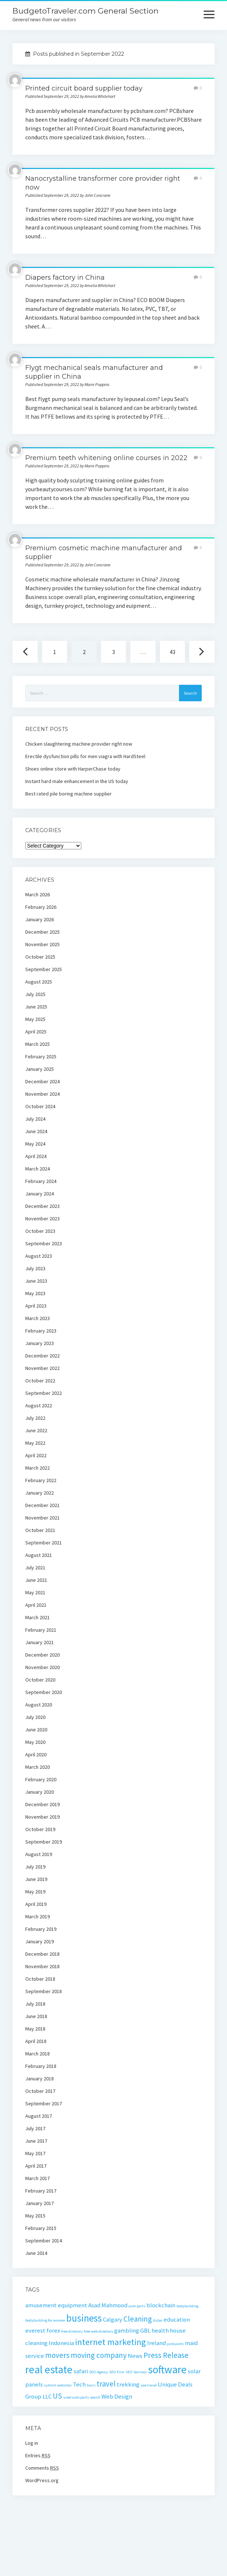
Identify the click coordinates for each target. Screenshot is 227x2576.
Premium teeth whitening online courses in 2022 (106, 458)
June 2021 (36, 1580)
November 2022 (42, 1368)
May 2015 (35, 2215)
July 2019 (35, 1866)
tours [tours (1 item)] (91, 2385)
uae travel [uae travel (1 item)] (149, 2385)
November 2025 (42, 944)
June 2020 (36, 1729)
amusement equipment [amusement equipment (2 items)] (56, 2305)
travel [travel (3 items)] (106, 2384)
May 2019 (35, 1891)
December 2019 (42, 1804)
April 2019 (35, 1904)
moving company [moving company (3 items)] (99, 2355)
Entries (38, 2455)
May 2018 (35, 2028)
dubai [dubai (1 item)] (158, 2320)
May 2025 (35, 1019)
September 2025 (43, 969)
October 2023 (40, 1231)
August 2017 (38, 2116)
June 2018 (36, 2016)
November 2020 (42, 1667)
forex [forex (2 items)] (53, 2330)
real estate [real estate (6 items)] (48, 2369)
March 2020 (37, 1767)
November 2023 (42, 1218)
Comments (42, 2468)
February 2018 (40, 2066)
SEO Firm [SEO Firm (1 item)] (116, 2372)
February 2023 (40, 1330)
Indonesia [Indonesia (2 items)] (61, 2343)
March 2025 (37, 1044)
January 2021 (39, 1642)
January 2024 (39, 1193)
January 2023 (39, 1343)
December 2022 (42, 1355)
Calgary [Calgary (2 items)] (112, 2319)
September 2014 (43, 2240)
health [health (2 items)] (160, 2330)
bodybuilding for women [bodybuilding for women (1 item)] (45, 2320)
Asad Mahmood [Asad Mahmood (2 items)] (107, 2305)
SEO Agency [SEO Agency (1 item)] (98, 2372)
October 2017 (40, 2091)
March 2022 (37, 1468)
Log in (31, 2443)
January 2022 (39, 1492)
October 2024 (40, 1106)
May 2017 (35, 2153)
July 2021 (35, 1567)
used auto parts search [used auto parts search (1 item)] (81, 2397)
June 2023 (36, 1281)
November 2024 (42, 1094)
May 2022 (35, 1443)
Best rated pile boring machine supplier (68, 793)
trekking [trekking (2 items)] (128, 2384)
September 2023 (43, 1243)
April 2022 (35, 1455)
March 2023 (37, 1318)
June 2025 (36, 1006)
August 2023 (38, 1256)
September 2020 (43, 1692)
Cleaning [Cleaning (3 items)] (137, 2319)
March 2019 (37, 1916)
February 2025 (40, 1056)
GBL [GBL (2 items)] (145, 2330)
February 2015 (40, 2228)
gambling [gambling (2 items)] (126, 2330)
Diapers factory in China (65, 277)
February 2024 (40, 1181)
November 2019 (42, 1817)
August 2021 (38, 1555)
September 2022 (43, 1393)
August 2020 (38, 1704)
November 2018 (42, 1966)
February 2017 (40, 2190)
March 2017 (37, 2178)
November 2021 (42, 1517)
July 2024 (35, 1119)
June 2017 (36, 2141)
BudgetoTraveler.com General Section (85, 10)
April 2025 (35, 1031)
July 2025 (35, 994)
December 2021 (42, 1505)
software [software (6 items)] (167, 2369)
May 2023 (35, 1293)
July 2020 (35, 1717)
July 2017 (35, 2128)
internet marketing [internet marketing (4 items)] (110, 2342)
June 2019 (36, 1879)
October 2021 (40, 1530)
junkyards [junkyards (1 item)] (175, 2343)
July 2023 (35, 1268)
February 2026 (40, 907)
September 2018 (43, 1991)
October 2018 (40, 1979)
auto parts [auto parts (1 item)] (137, 2306)
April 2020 (35, 1754)
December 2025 (42, 932)
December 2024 (42, 1081)
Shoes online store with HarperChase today (72, 768)
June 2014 (36, 2253)
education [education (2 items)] (177, 2319)
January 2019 (39, 1941)
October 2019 (40, 1829)
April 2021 (35, 1605)
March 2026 (37, 894)
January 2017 (39, 2203)
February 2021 (40, 1630)
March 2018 (37, 2053)
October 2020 (40, 1679)
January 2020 (39, 1792)
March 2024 (37, 1168)
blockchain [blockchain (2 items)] (160, 2305)
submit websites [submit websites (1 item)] (58, 2385)
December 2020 (42, 1654)
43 (172, 651)
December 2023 (42, 1206)
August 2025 (38, 981)
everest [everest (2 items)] (35, 2330)
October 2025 (40, 956)
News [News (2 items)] (135, 2356)
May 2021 (35, 1592)
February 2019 (40, 1929)
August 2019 (38, 1854)
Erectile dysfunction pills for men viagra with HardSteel (85, 756)
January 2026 (39, 919)
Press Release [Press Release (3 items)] (166, 2355)
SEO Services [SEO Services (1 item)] (136, 2372)
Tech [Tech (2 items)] (79, 2384)
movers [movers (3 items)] (57, 2355)
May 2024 (35, 1143)
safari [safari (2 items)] (81, 2371)
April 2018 (35, 2041)
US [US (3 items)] (57, 2396)
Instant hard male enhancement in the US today (76, 781)
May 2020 (35, 1742)
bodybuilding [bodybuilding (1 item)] (187, 2306)
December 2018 (42, 1954)
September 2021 (43, 1542)
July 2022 (35, 1418)
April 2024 (35, 1156)
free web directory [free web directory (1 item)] (98, 2331)
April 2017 (35, 2165)
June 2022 (36, 1430)
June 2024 (36, 1131)
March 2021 (37, 1617)
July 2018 (35, 2003)
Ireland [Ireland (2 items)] (156, 2343)
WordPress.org (42, 2480)
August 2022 (38, 1405)
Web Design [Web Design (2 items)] (116, 2396)
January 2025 (39, 1069)
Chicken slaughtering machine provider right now (78, 744)
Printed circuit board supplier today (83, 88)
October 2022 (40, 1380)
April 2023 (35, 1305)
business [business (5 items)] (84, 2318)
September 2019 (43, 1841)
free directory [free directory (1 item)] (72, 2331)
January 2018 (39, 2078)
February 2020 (40, 1779)
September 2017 (43, 2103)
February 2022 (40, 1480)
